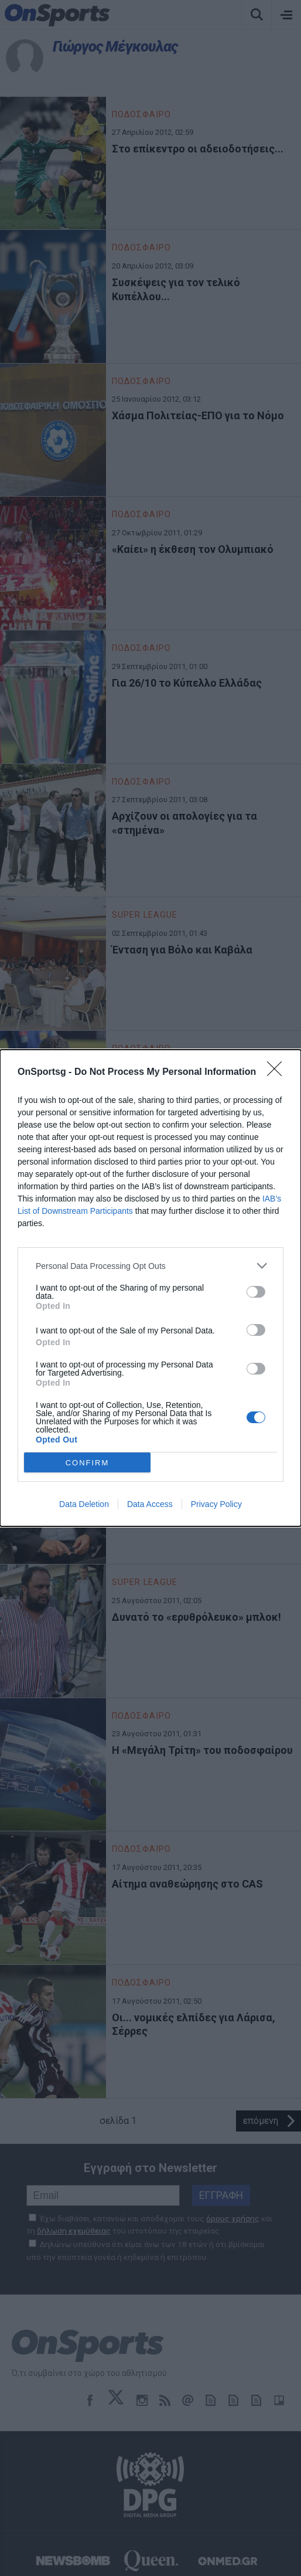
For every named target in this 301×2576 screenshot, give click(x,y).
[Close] (278, 1072)
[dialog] (150, 1288)
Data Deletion (84, 1504)
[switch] (256, 1292)
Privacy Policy (216, 1504)
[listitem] (150, 1266)
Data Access (150, 1504)
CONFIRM (88, 1462)
